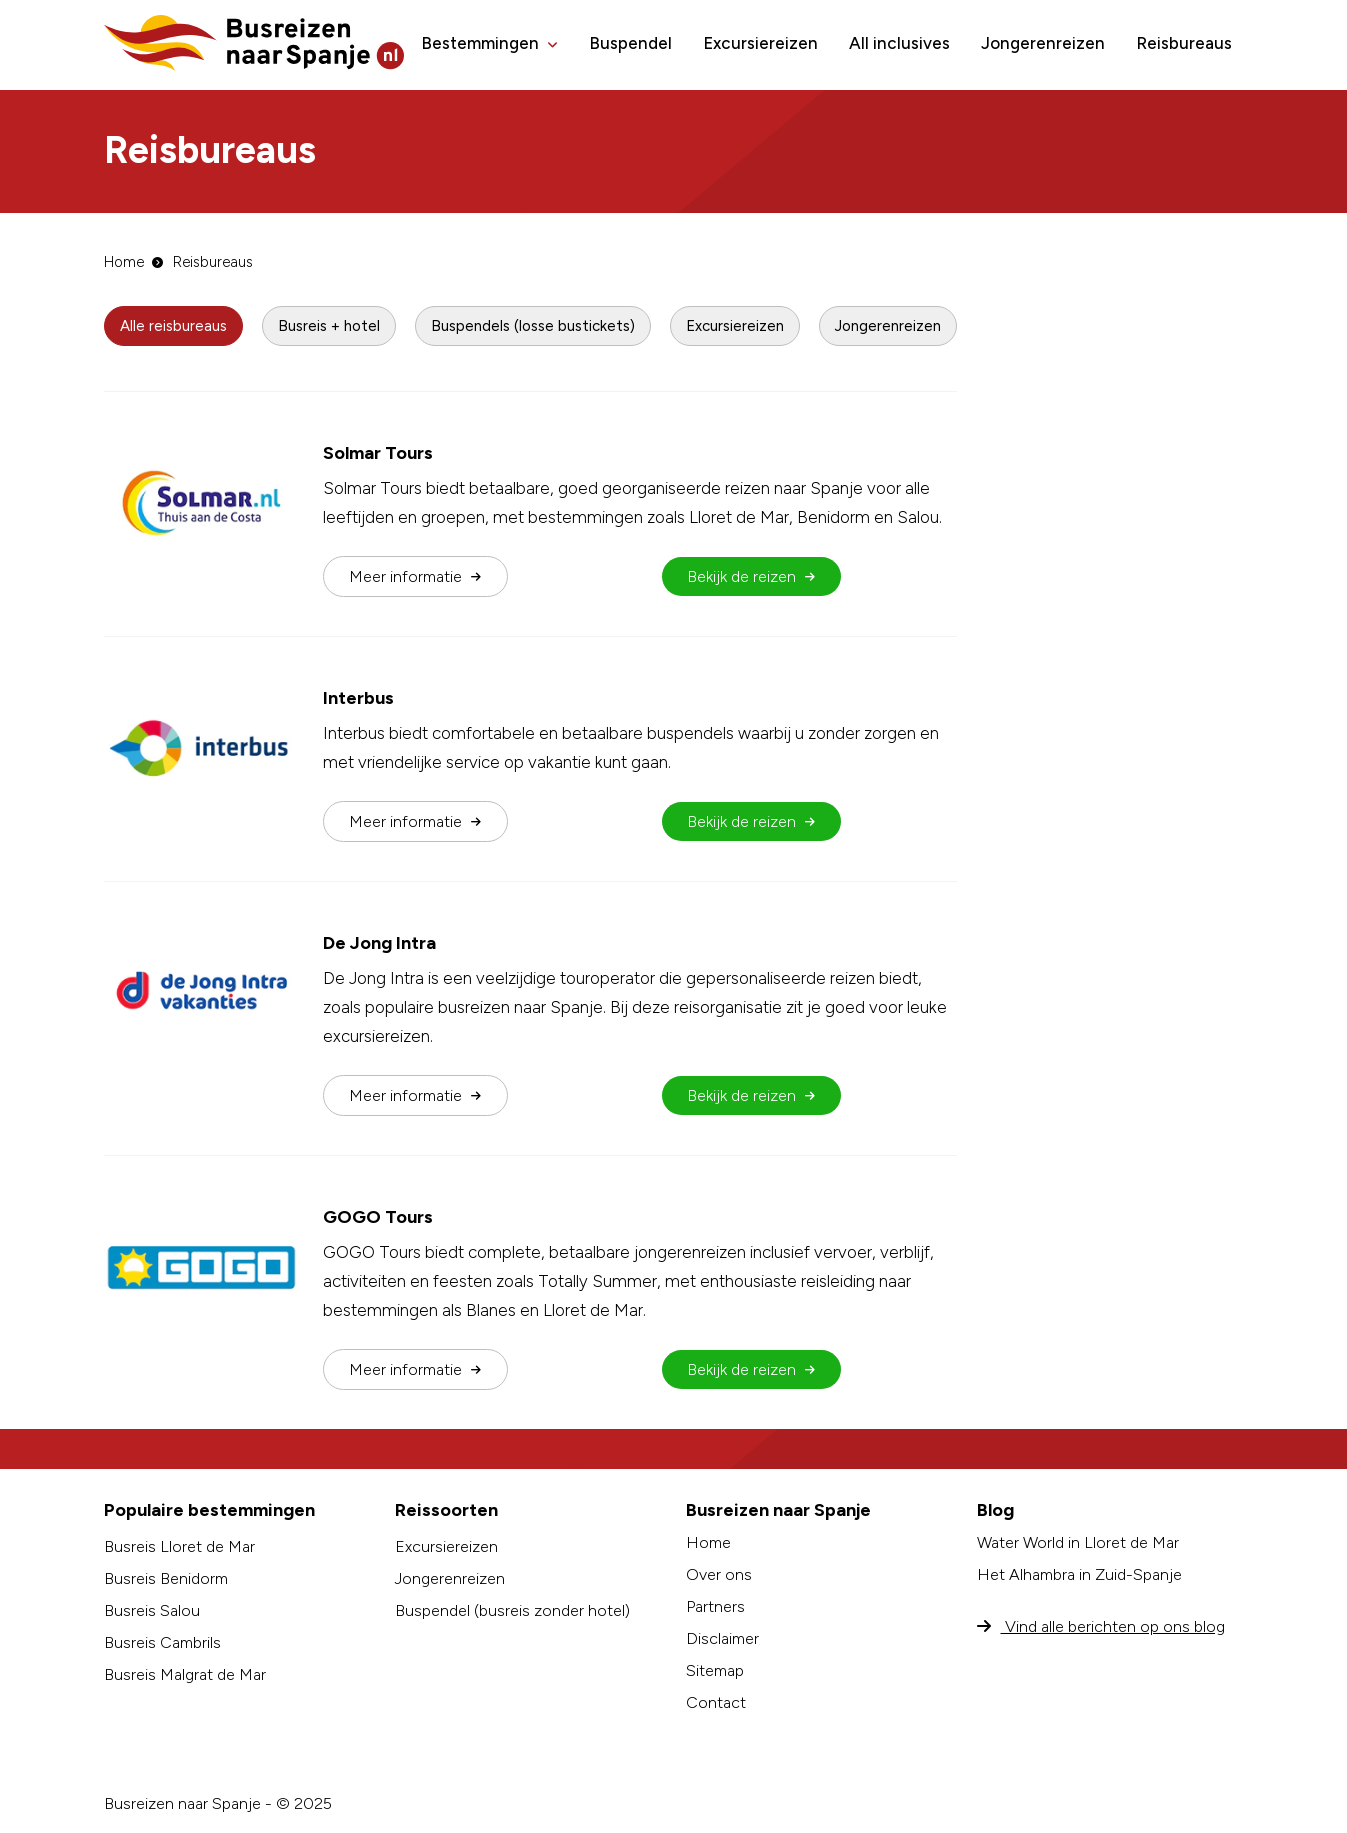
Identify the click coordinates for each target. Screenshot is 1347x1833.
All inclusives (899, 43)
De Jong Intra (379, 943)
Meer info (415, 576)
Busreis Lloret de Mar (179, 1546)
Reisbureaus (1184, 43)
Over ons (719, 1574)
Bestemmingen (480, 43)
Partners (715, 1606)
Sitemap (715, 1670)
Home (124, 262)
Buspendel (630, 43)
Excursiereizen (760, 43)
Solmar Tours (378, 453)
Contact (716, 1702)
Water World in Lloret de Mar (1078, 1542)
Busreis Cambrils (162, 1642)
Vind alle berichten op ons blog (1101, 1626)
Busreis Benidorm (166, 1578)
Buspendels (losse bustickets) (533, 326)
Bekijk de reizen (751, 576)
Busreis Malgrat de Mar (185, 1674)
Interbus (358, 698)
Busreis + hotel (329, 326)
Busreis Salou (152, 1610)
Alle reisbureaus (173, 326)
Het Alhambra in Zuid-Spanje (1079, 1574)
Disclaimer (722, 1638)
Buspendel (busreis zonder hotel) (512, 1610)
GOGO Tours (378, 1217)
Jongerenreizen (1043, 43)
